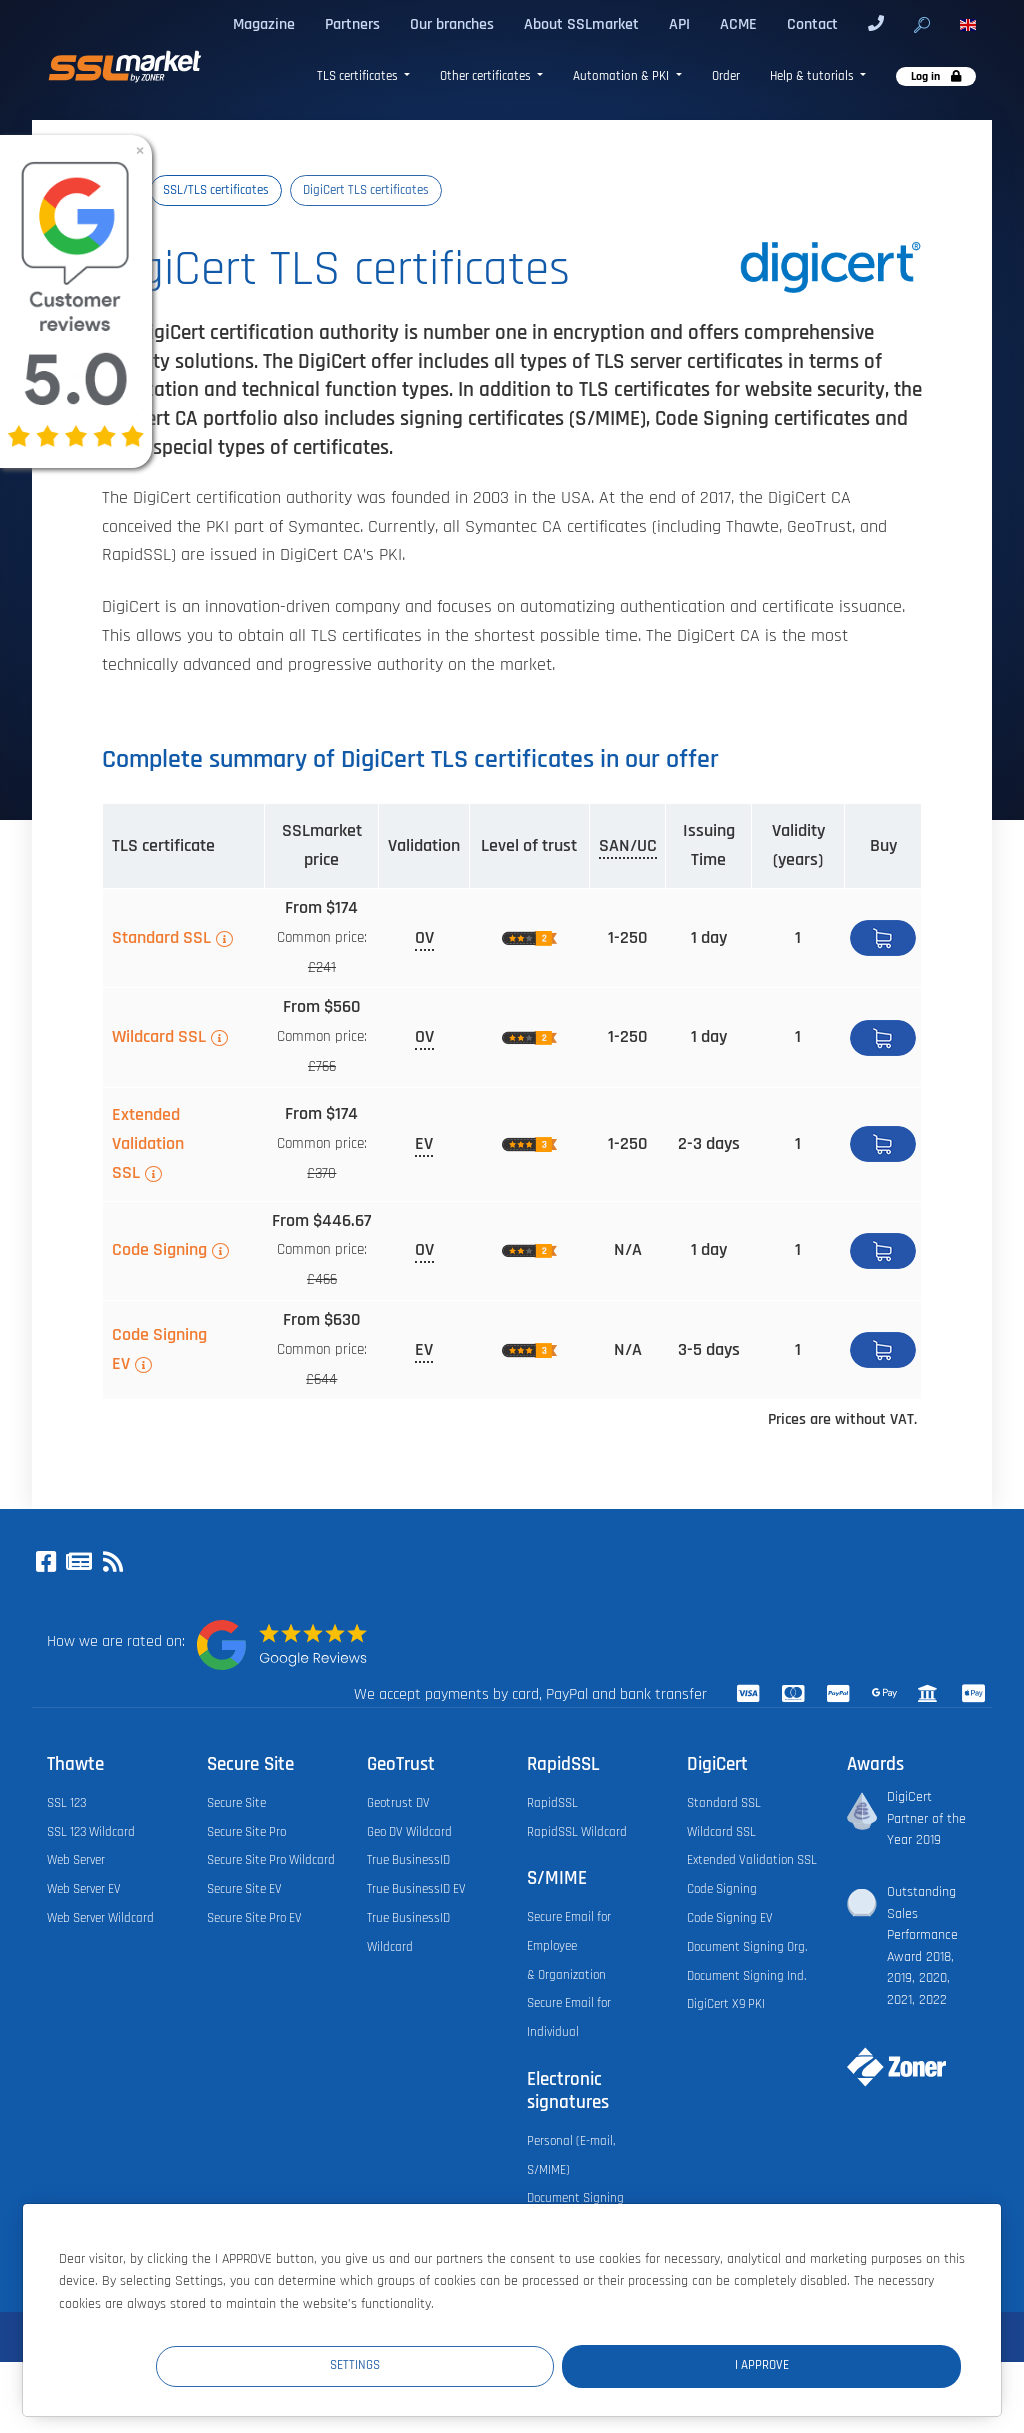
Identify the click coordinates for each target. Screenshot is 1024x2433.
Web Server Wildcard (100, 1918)
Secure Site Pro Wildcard (271, 1860)
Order (726, 76)
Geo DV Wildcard (409, 1832)
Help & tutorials (813, 76)
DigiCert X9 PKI (726, 2004)
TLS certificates (359, 76)
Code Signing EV (159, 1349)
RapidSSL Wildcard (577, 1832)
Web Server (76, 1860)
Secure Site (236, 1803)
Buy (883, 938)
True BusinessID (408, 1860)
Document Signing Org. (747, 1947)
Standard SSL (161, 938)
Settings (593, 2364)
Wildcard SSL (159, 1037)
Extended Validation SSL (148, 1144)
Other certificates (487, 76)
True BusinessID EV (416, 1889)
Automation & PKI (622, 76)
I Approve (841, 2364)
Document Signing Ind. (746, 1976)
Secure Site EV (244, 1889)
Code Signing (159, 1250)
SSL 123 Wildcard (91, 1832)
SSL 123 (66, 1803)
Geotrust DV (398, 1803)
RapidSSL (552, 1803)
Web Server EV (84, 1889)
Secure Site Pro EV (254, 1918)
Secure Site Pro (246, 1832)
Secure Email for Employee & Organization (569, 1946)
